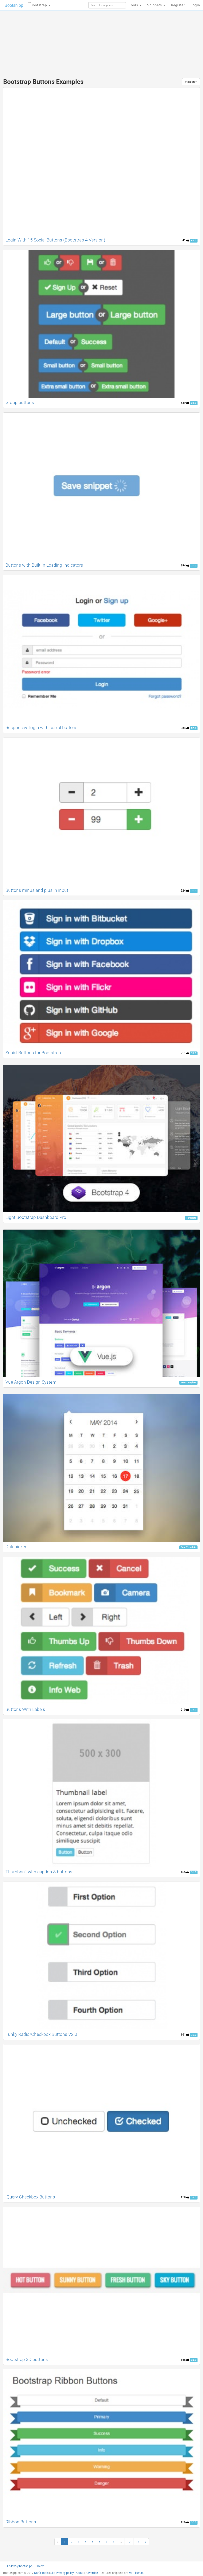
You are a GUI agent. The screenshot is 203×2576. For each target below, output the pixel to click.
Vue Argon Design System (30, 1382)
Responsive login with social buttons (41, 727)
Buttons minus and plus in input (36, 890)
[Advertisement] (101, 40)
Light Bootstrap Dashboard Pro (35, 1217)
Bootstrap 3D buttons (26, 2359)
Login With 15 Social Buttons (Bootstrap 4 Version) (55, 240)
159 (185, 2197)
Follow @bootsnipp (19, 2566)
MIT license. (136, 2573)
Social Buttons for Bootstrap (33, 1052)
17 (129, 2541)
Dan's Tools (41, 2573)
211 (185, 1053)
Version (191, 81)
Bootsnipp (13, 5)
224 (185, 890)
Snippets (156, 5)
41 (185, 240)
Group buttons (19, 402)
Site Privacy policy (62, 2573)
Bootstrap (39, 4)
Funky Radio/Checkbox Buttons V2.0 (41, 2034)
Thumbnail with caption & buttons (38, 1871)
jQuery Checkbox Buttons (30, 2197)
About (80, 2573)
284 (185, 728)
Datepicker (15, 1546)
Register (178, 5)
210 (185, 1709)
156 (185, 2522)
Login (195, 5)
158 (185, 2359)
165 (185, 1872)
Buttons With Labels (25, 1709)
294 (185, 565)
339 (185, 402)
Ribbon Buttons (20, 2521)
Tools (135, 5)
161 (185, 2034)
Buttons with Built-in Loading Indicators (44, 565)
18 (137, 2541)
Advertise (92, 2573)
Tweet (40, 2566)
